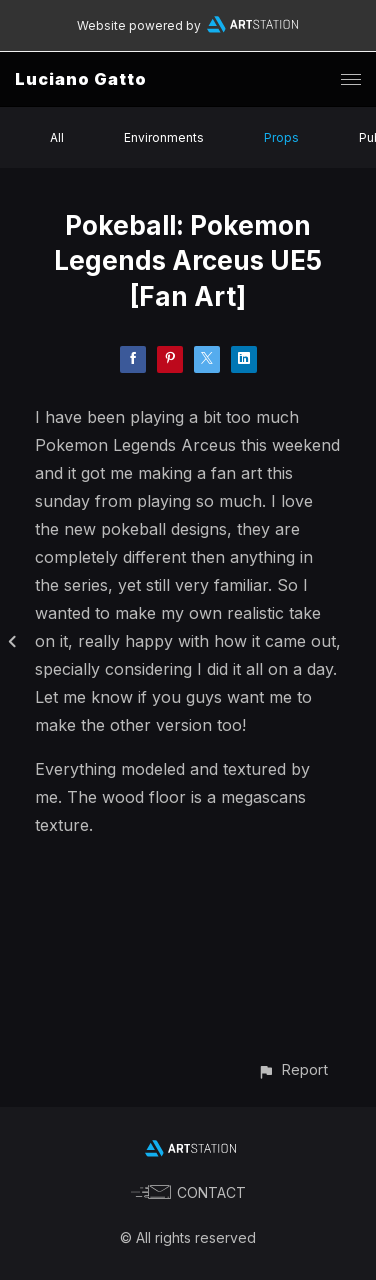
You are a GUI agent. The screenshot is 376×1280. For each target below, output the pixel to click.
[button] (292, 1069)
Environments (164, 137)
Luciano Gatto (81, 79)
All (57, 137)
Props (281, 137)
